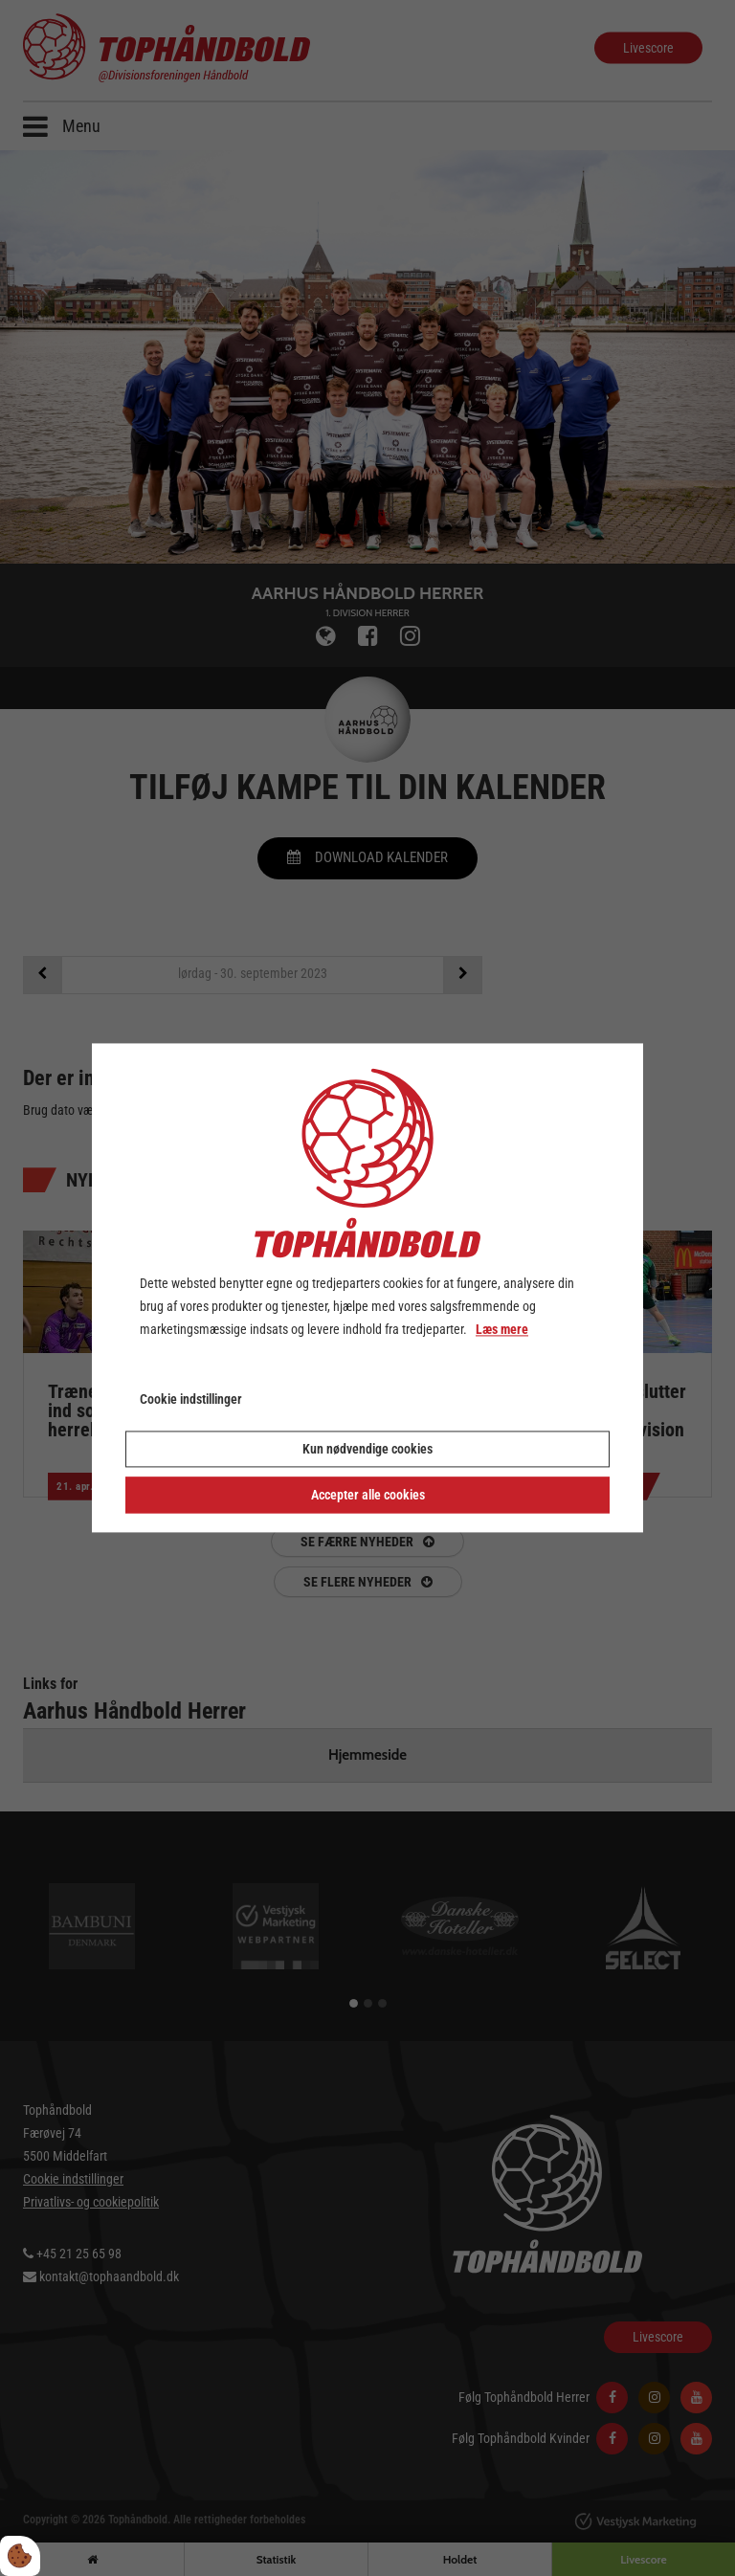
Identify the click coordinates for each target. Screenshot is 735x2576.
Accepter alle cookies (368, 1495)
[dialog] (367, 1287)
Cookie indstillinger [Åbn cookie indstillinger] (191, 1400)
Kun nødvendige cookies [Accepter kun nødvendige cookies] (367, 1449)
